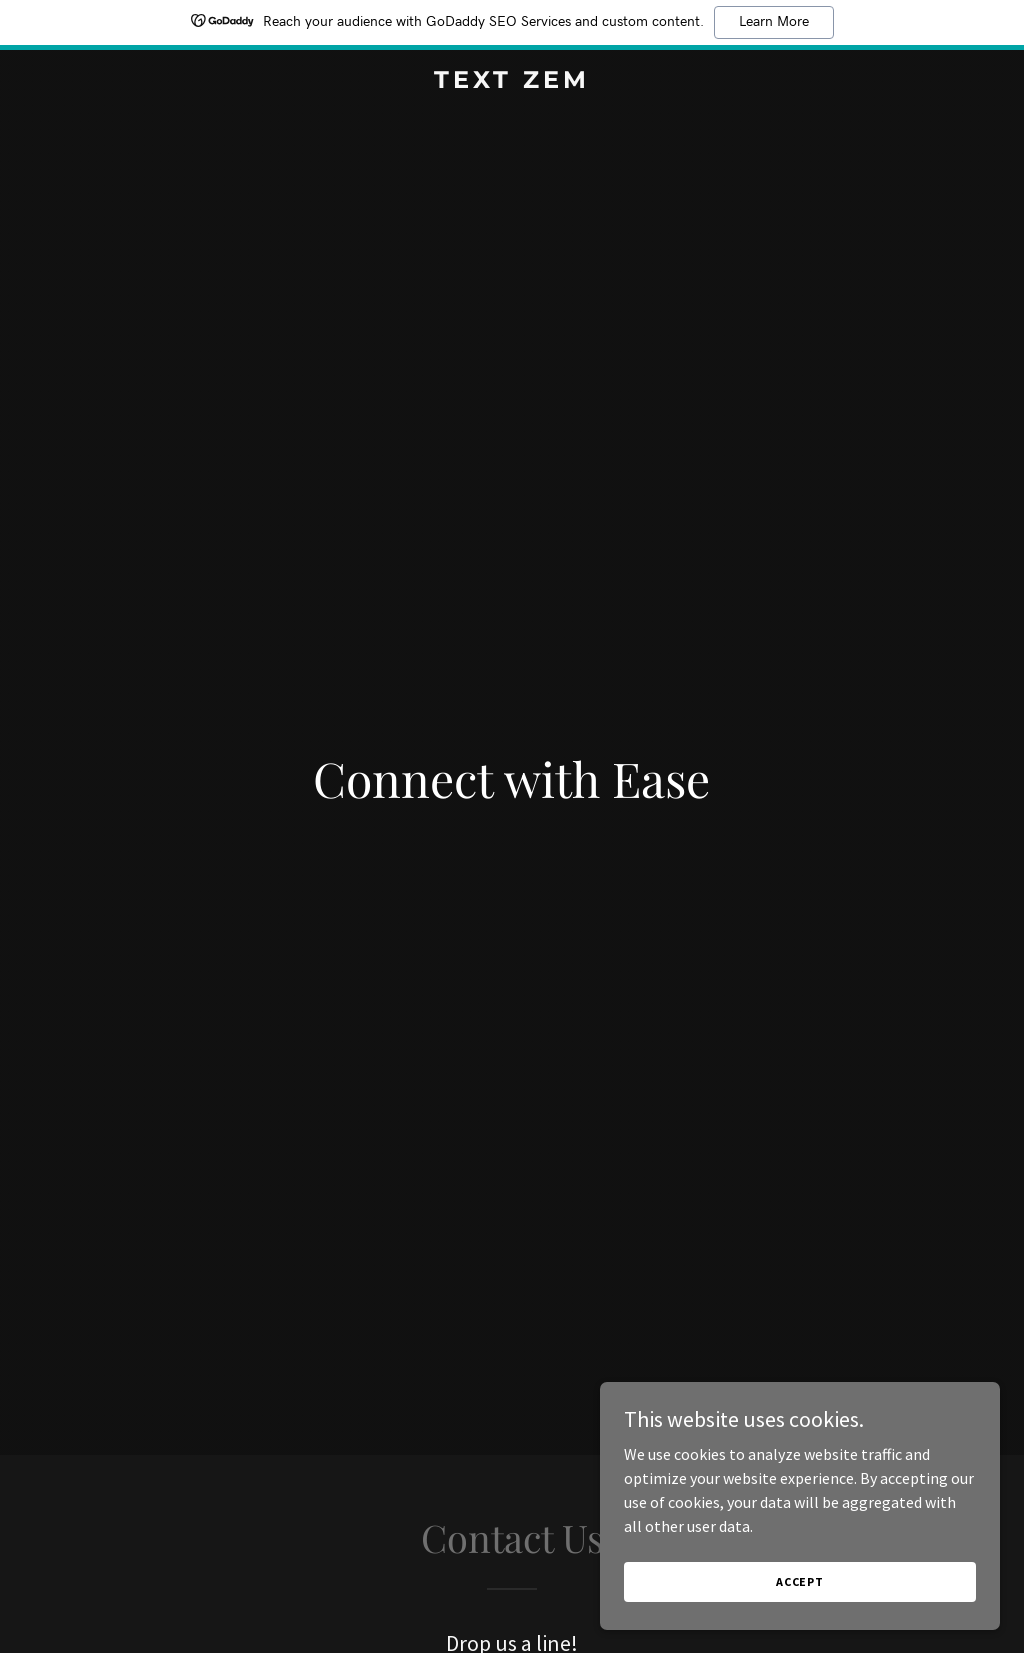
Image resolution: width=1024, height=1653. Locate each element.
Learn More (774, 22)
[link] (511, 82)
